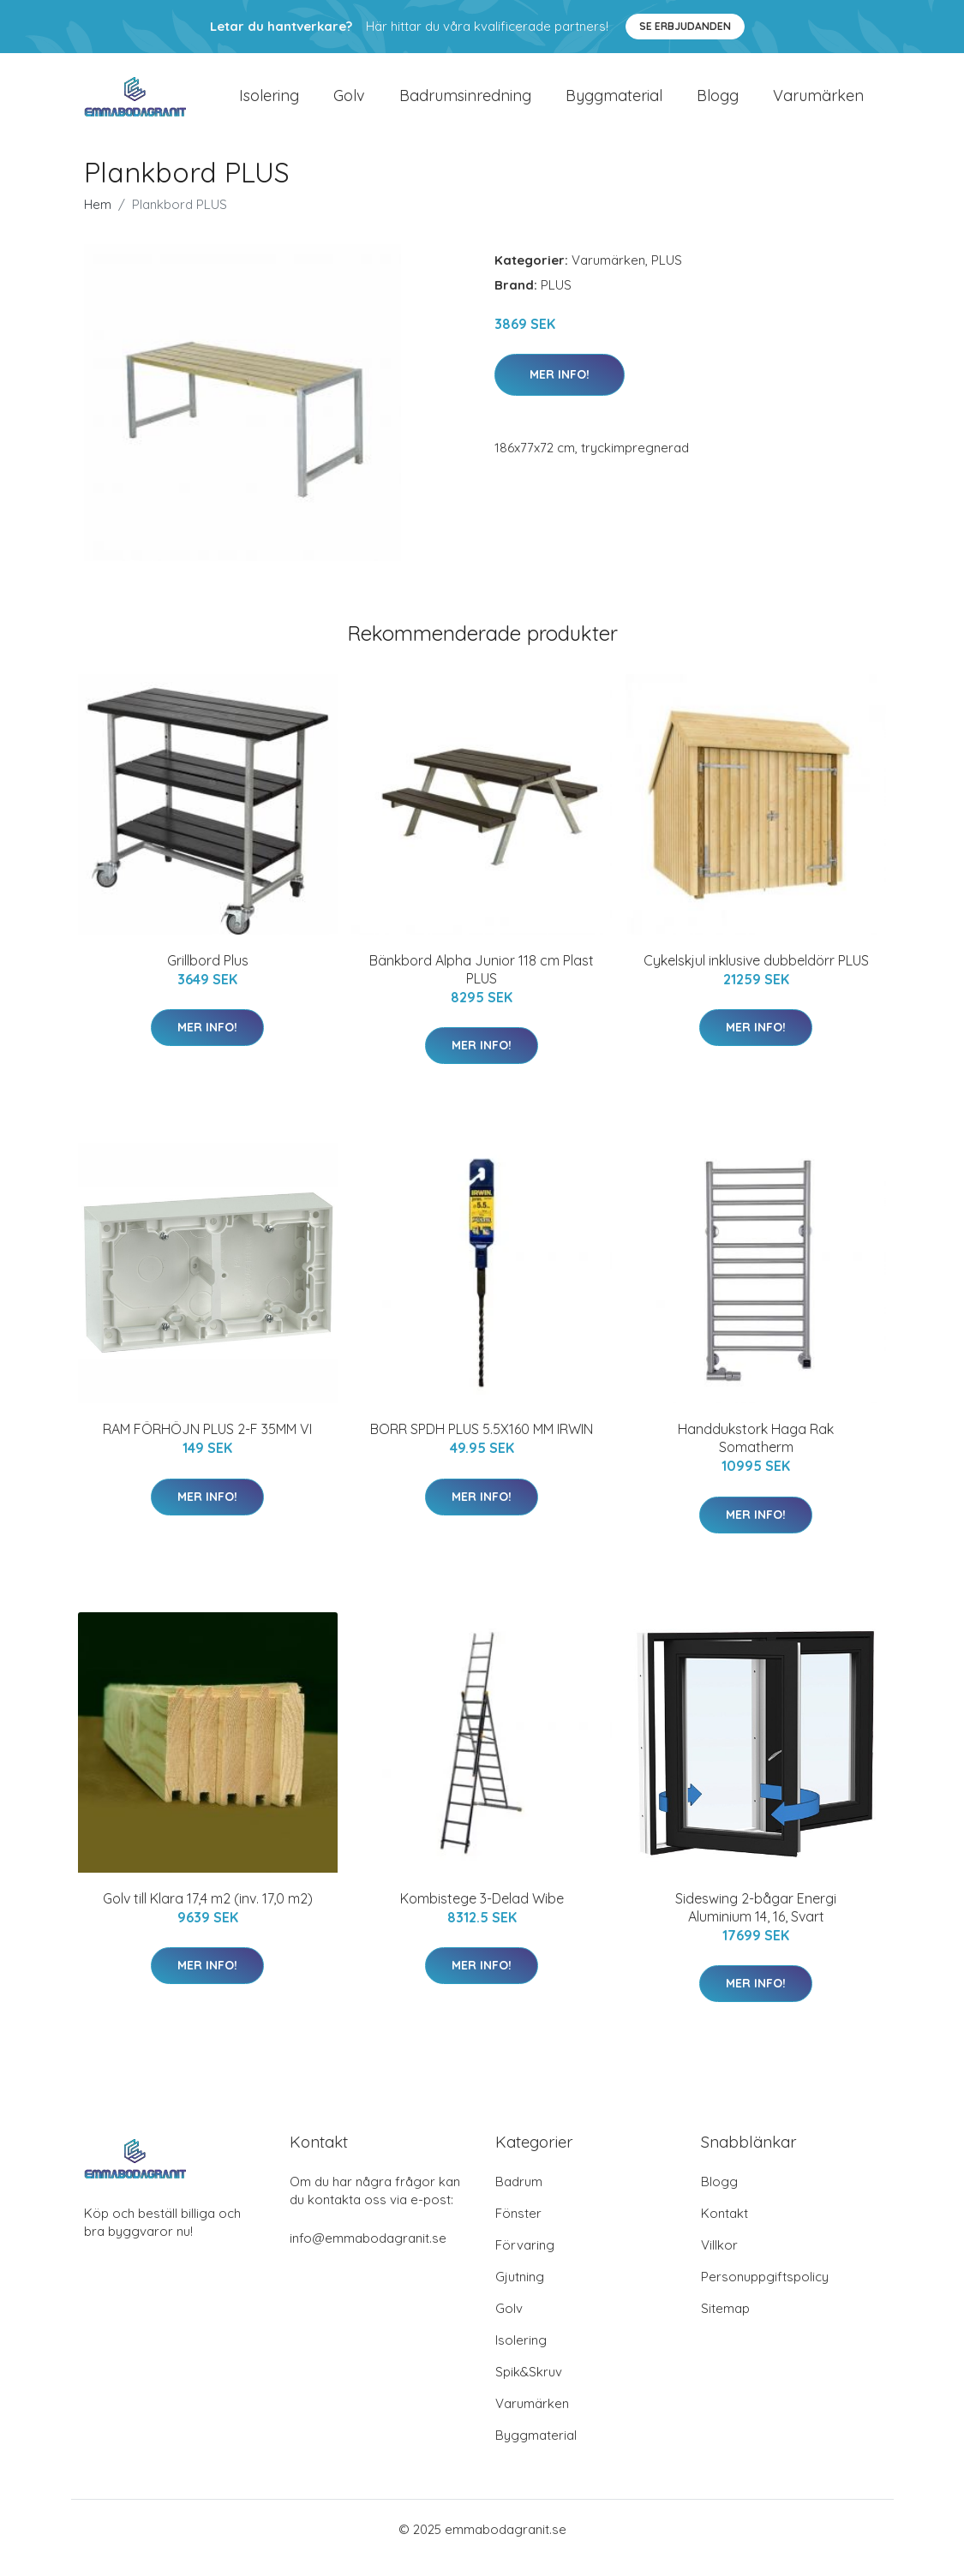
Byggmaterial (614, 104)
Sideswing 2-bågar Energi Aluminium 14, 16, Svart (755, 1924)
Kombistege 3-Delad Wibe (482, 1915)
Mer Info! (560, 391)
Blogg (718, 104)
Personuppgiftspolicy (765, 2294)
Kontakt (724, 2230)
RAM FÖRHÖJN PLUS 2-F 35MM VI (207, 1446)
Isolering (269, 104)
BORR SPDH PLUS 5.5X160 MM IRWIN (481, 1446)
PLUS (666, 277)
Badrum (518, 2198)
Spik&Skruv (528, 2389)
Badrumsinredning (465, 104)
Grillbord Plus (207, 977)
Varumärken (818, 104)
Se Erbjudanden (685, 26)
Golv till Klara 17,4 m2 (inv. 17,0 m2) (208, 1915)
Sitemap (725, 2325)
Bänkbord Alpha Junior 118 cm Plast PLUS (481, 986)
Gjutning (519, 2294)
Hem (97, 221)
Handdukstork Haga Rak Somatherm (756, 1455)
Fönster (518, 2230)
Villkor (719, 2262)
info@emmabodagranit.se (368, 2255)
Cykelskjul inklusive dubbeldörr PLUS (756, 977)
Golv (349, 104)
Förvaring (524, 2262)
